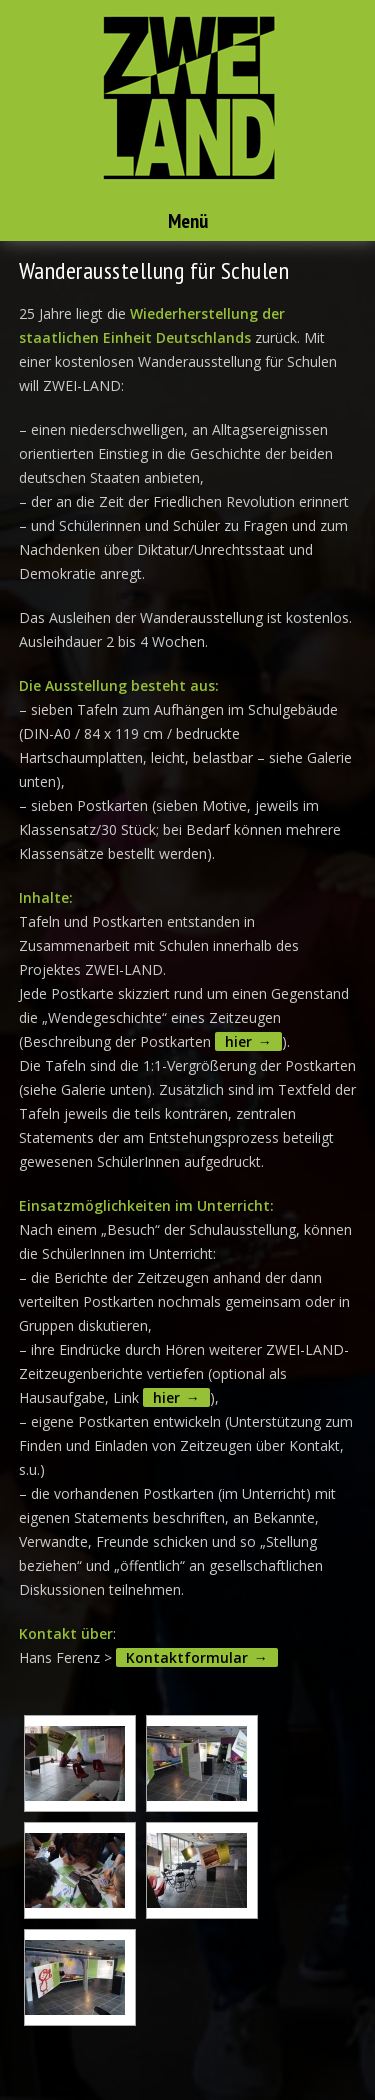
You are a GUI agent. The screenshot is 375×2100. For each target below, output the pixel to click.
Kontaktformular (187, 1657)
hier (238, 1041)
